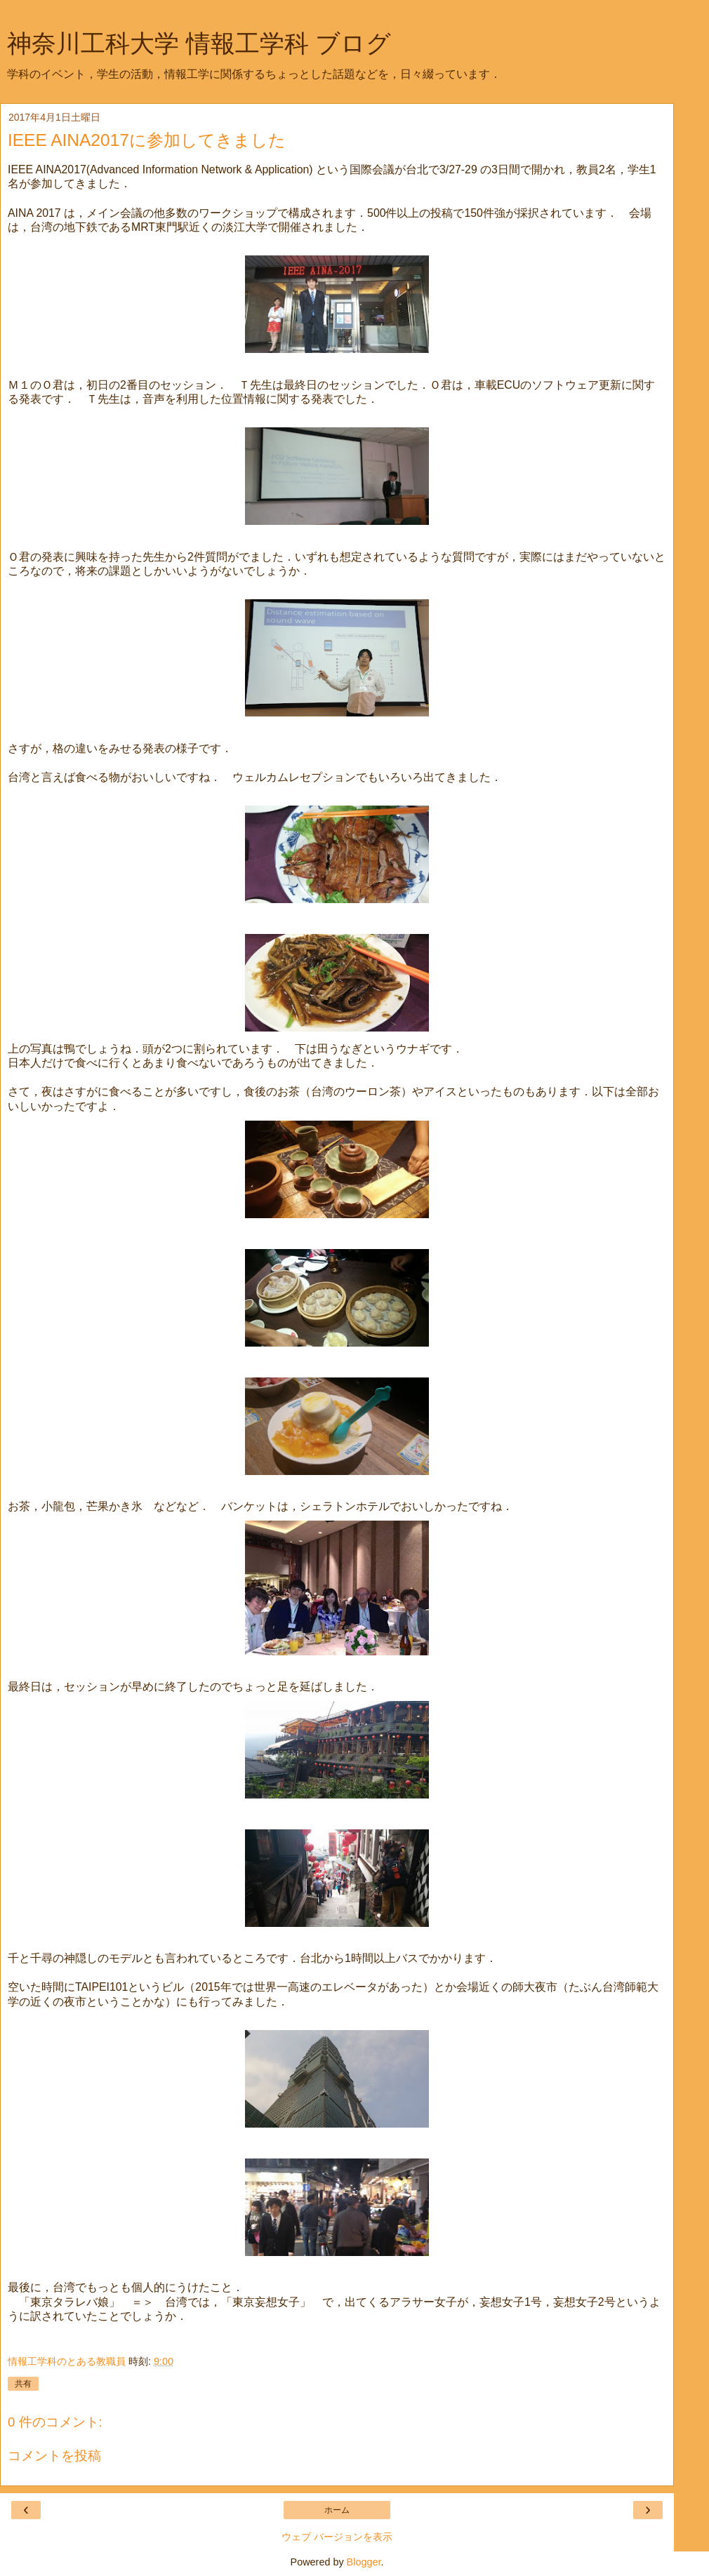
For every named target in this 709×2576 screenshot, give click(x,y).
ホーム (337, 2510)
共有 (23, 2384)
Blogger (364, 2562)
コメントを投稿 (54, 2455)
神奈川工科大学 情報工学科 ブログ (199, 43)
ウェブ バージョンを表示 (336, 2536)
